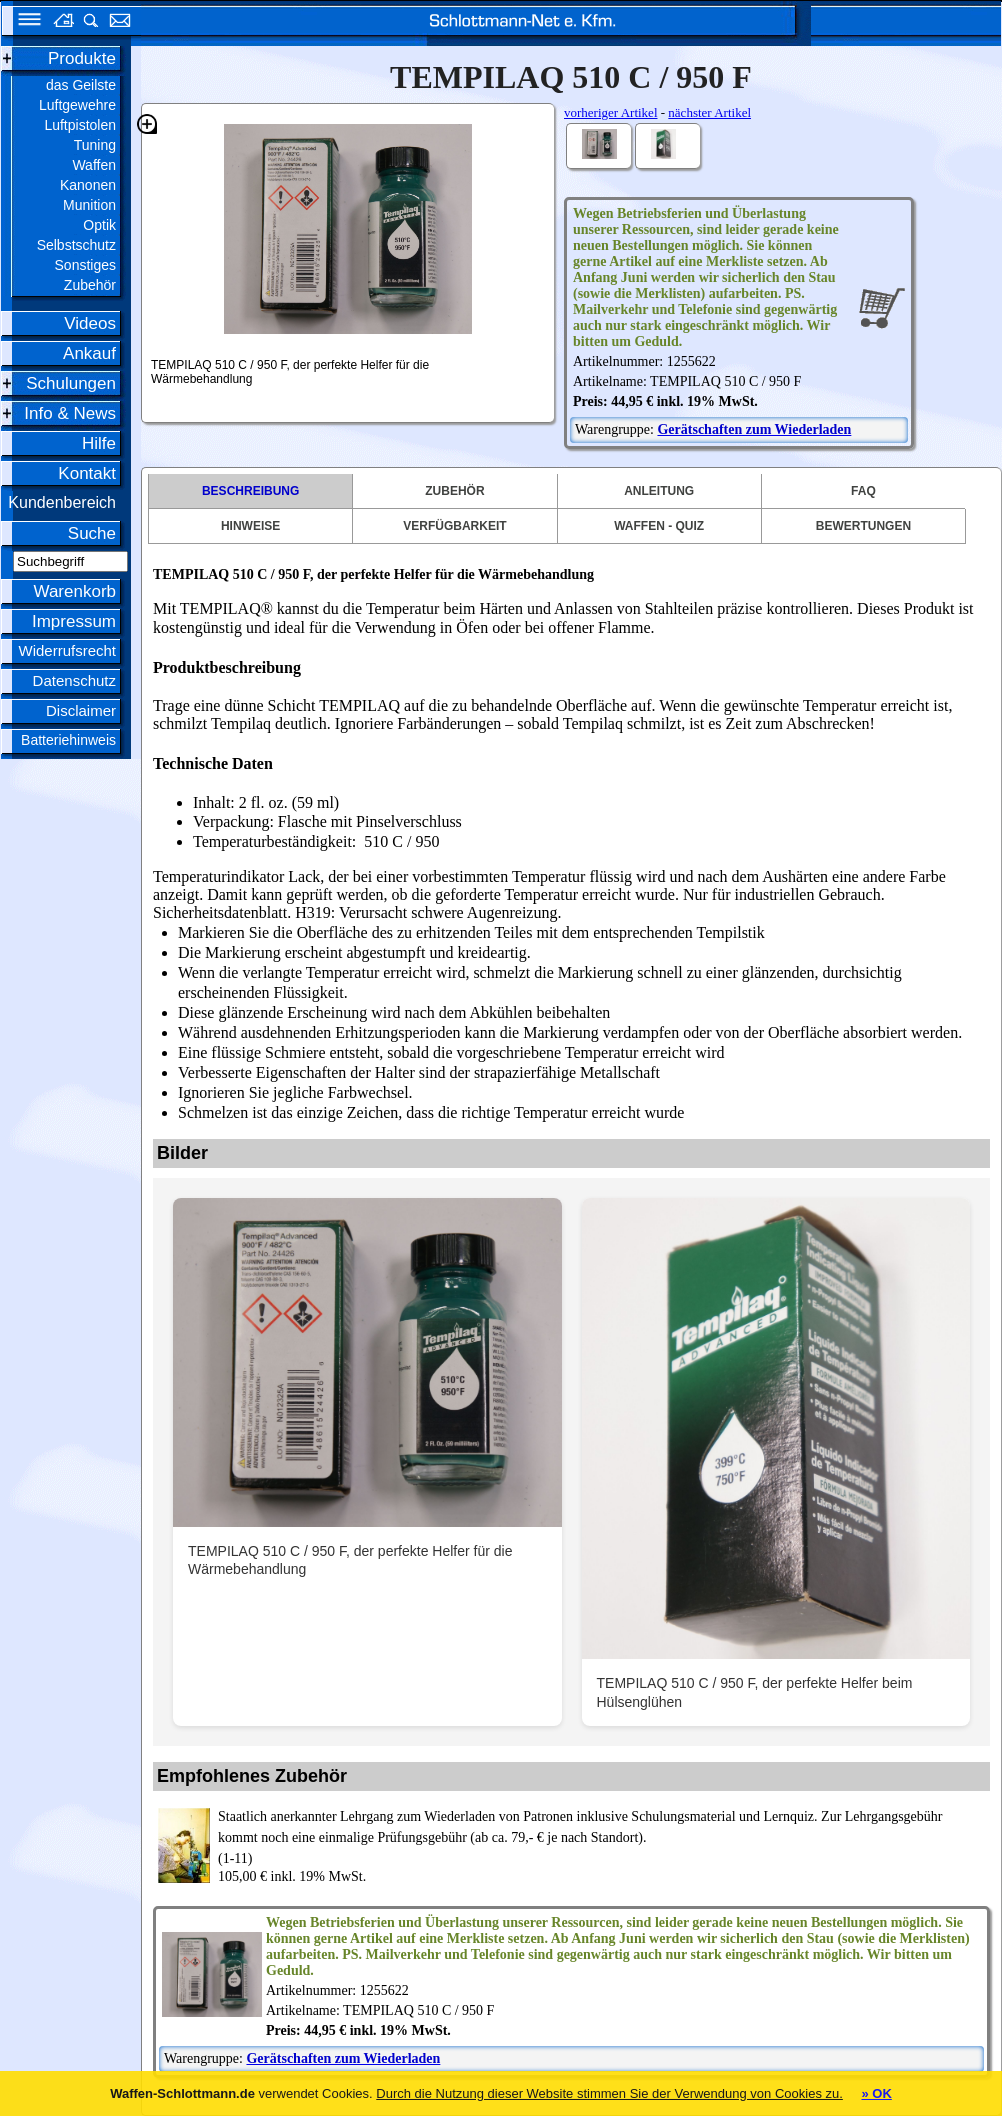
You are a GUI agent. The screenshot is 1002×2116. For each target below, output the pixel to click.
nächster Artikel (709, 112)
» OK (876, 2093)
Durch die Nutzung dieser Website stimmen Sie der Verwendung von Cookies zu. (609, 2093)
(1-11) (597, 1836)
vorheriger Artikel (611, 112)
